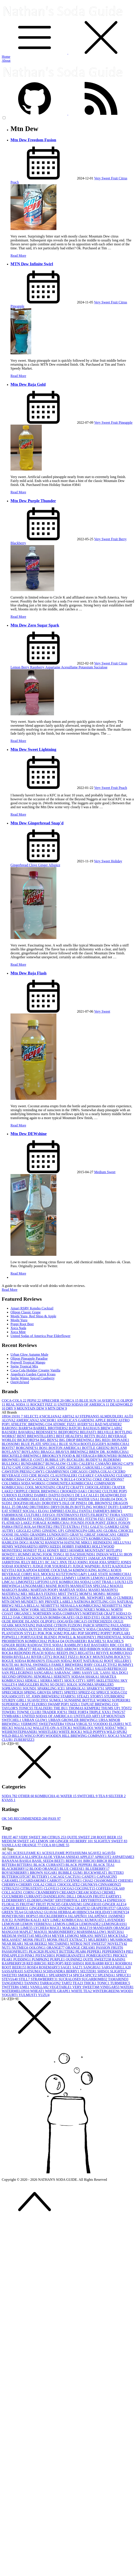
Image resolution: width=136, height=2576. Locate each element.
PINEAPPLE (13, 1955)
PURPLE (58, 1959)
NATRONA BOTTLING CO (95, 1601)
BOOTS (9, 1448)
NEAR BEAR (13, 1943)
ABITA (68, 1416)
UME (25, 1987)
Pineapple (17, 306)
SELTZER (117, 1796)
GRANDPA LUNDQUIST (50, 1534)
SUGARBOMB (95, 1979)
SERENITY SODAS (69, 1676)
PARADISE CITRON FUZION (59, 1625)
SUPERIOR (121, 1700)
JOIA (94, 1562)
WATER (68, 1796)
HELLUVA (122, 1542)
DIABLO (108, 1499)
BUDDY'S (94, 1460)
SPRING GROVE (38, 1692)
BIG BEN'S (49, 1440)
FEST (85, 1515)
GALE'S (97, 1527)
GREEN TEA (13, 1912)
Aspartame (53, 667)
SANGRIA (92, 1967)
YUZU (43, 1995)
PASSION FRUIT (109, 1947)
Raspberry (37, 667)
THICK (90, 1983)
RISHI (8, 1657)
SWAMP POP (59, 1704)
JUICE (8, 1920)
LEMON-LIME (66, 1924)
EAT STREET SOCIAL (20, 1511)
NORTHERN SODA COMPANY (57, 1613)
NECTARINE (59, 1943)
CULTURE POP (114, 1491)
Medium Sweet (104, 1172)
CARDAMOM (35, 1880)
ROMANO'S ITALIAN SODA (50, 1661)
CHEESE (125, 1880)
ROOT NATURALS (88, 1661)
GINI (37, 1530)
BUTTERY (41, 1876)
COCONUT (85, 1888)
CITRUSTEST (32, 1888)
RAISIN (118, 1959)
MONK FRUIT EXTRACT (67, 1940)
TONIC (103, 1983)
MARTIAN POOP (45, 1590)
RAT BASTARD (97, 1645)
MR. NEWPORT (93, 1598)
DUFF (114, 1507)
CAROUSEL (92, 1467)
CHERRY (10, 1884)
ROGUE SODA (14, 1661)
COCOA (67, 1888)
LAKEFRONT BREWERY (22, 1578)
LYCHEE (41, 1928)
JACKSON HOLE (40, 1558)
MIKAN (87, 1936)
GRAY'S (77, 1534)
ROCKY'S (122, 1657)
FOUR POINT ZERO (101, 1523)
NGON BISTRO (71, 1609)
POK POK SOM (51, 1633)
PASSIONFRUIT (15, 1951)
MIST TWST (68, 1594)
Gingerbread (19, 865)
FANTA (86, 1511)
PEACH (36, 1951)
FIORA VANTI (121, 1515)
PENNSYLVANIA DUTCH (22, 1629)
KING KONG (99, 1570)
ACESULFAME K (27, 1853)
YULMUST (28, 1995)
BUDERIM (112, 1460)
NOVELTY (117, 1943)
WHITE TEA (81, 1991)
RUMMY (125, 1665)
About (6, 60)
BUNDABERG (33, 1463)
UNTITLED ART (87, 1716)
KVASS (8, 1800)
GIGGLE (24, 1530)
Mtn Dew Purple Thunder (33, 500)
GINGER (65, 1841)
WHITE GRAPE (58, 1991)
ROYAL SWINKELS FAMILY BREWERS (52, 1665)
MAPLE (26, 1932)
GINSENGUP (76, 1530)
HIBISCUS (86, 1912)
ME (24, 1594)
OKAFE (68, 1617)
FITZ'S (91, 1519)
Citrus (123, 178)
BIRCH (90, 1861)
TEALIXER (44, 1708)
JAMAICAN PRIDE (103, 1558)
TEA (103, 1796)
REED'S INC (67, 1653)
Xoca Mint (18, 1332)
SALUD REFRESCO (111, 1669)
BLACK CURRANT (49, 1865)
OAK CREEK (24, 1617)
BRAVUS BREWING (72, 1452)
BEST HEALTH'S (70, 1436)
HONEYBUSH (14, 1916)
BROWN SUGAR (44, 1872)
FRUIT (10, 1837)
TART (67, 1983)
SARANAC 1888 (68, 1672)
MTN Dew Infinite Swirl (31, 264)
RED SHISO (75, 1963)
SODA (10, 1796)
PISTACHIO (45, 1955)
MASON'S (109, 1590)
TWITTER (11, 1987)
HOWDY (10, 1554)
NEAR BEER (36, 1943)
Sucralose (100, 667)
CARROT (55, 1880)
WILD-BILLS (13, 1736)
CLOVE (52, 1888)
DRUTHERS (40, 1507)
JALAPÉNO (98, 1916)
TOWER (9, 1712)
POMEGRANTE (99, 1955)
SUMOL (56, 1700)
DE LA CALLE (87, 1495)
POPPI (107, 1633)
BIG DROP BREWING (77, 1440)
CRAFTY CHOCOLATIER (91, 1487)
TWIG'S (119, 1712)
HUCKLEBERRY (53, 1916)
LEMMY (69, 1578)
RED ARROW (68, 1649)
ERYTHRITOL (94, 1900)
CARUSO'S (112, 1467)
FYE (85, 1527)
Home (6, 56)
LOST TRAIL (103, 1582)
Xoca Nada (18, 1328)
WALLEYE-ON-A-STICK (53, 1728)
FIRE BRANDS (14, 1519)
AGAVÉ (108, 1853)
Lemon (15, 667)
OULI (118, 1621)
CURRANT (33, 1896)
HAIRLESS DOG (16, 1542)
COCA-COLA (14, 1400)
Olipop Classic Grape (25, 1312)
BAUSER (10, 1432)
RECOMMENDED (31, 1818)
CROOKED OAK (74, 1491)
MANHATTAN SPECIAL (90, 1586)
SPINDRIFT (115, 1688)
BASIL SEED (43, 1861)
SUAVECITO (38, 1700)
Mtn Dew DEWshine (28, 1133)
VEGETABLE (60, 1987)
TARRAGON (50, 1983)
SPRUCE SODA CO (111, 1692)
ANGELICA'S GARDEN (76, 1420)
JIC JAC (52, 1562)
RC (128, 1645)
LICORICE (11, 1928)
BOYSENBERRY (16, 1872)
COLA (49, 1845)
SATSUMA (33, 1971)
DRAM (23, 1507)
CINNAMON (109, 1884)
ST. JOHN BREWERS (43, 1696)
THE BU (61, 1708)
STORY (97, 1696)
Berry (123, 539)
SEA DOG (120, 1672)
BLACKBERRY (16, 1869)
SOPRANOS (12, 1688)
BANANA (10, 1861)
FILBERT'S (100, 1515)
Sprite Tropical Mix (24, 1366)
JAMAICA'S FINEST (71, 1558)
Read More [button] (9, 1290)
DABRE (41, 1495)
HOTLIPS (114, 1550)
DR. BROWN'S (100, 1503)
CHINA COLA (100, 1471)
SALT (78, 1967)
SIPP (91, 1680)
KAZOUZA (121, 1566)
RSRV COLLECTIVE (101, 1665)
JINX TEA (68, 1562)
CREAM (67, 1892)
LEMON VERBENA (36, 1924)
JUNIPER (22, 1920)
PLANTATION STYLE (20, 1633)
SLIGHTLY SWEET (110, 1841)
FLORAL (11, 1904)
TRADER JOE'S (55, 1712)
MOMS (99, 1594)
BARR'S (26, 1428)
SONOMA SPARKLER (96, 1684)
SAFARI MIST (14, 1669)
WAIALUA (23, 1728)
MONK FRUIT (35, 1940)
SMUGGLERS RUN (34, 1684)
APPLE (87, 1857)
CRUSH (95, 1491)
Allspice (54, 865)
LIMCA (9, 1582)
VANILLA (12, 1845)
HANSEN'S (54, 1542)
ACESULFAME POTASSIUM (64, 1853)
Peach (14, 182)
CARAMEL (12, 1880)
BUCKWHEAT (96, 1872)
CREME (108, 1892)
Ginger (43, 865)
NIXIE (90, 1609)
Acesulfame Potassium (77, 667)
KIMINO (81, 1570)
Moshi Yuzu (18, 1320)
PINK (29, 1955)
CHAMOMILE (106, 1880)
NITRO (76, 1943)
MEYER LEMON (66, 1936)
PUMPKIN (41, 1959)
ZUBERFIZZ (24, 1740)
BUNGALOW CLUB (62, 1463)
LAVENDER (115, 1920)
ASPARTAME (123, 1857)
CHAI (88, 1880)
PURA (54, 1641)
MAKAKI (70, 1928)
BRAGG (48, 1452)
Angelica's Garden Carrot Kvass (33, 1374)
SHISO (103, 1971)
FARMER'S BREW (107, 1511)
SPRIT (58, 1692)
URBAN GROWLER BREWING (73, 1720)
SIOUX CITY (75, 1680)
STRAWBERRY (44, 1979)
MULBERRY (99, 1940)
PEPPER (94, 1951)
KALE (37, 1920)
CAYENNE (73, 1880)
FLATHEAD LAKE (17, 1523)
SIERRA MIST (52, 1680)
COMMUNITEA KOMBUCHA (70, 1483)
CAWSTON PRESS (17, 1471)
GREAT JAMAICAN (100, 1534)
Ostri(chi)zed (19, 1382)
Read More (18, 255)
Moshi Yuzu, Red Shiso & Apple (33, 1316)
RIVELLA (22, 1657)
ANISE (72, 1857)
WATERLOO (83, 1728)
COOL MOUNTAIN (40, 1487)
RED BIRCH (36, 1963)
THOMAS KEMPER (85, 1708)
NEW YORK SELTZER (39, 1609)
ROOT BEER (109, 1837)
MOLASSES (12, 1940)
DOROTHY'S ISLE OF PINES (65, 1503)
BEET (60, 1861)
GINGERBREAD (43, 1908)
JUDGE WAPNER (87, 1566)
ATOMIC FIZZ (65, 1424)
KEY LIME (51, 1920)
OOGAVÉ (65, 1621)
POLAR (71, 1633)
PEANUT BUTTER (60, 1951)
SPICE (79, 1975)
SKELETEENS (108, 1680)
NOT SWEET (95, 1943)
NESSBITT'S (112, 1605)
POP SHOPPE (89, 1633)
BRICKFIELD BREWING (22, 1456)
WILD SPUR (116, 1732)
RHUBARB (95, 1963)
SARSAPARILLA (116, 1967)
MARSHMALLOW (92, 1932)
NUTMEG (20, 1947)
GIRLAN (95, 1530)
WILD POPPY (94, 1732)
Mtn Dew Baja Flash (28, 973)
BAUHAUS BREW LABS (102, 1428)
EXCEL (72, 1511)
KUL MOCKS (44, 1574)
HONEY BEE (58, 1550)
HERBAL (67, 1912)
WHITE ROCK (71, 1732)
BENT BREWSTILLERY (36, 1436)
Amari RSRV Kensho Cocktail (31, 1308)
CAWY (39, 1471)
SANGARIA (44, 1672)
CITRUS (57, 1837)
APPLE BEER (106, 1420)
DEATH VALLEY (54, 1499)
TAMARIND (118, 1979)
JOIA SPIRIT (110, 1562)
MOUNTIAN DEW (47, 1598)
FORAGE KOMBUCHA (51, 1523)
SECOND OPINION (18, 1676)
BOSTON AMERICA (65, 1448)
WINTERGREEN (106, 1991)
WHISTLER (48, 1732)
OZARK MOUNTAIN (19, 1625)
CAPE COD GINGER (29, 1467)
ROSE (33, 1967)
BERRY (84, 1841)
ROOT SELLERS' (118, 1661)
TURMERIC (120, 1983)
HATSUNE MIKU (78, 1542)
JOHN (83, 1562)
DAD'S (55, 1495)
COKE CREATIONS (108, 1479)
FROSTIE (45, 1527)
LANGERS (52, 1578)
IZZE (21, 1558)
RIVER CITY (42, 1657)
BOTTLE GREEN (96, 1448)
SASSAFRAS (13, 1971)
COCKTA (84, 1479)
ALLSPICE (33, 1857)
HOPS (32, 1916)
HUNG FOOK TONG (48, 1554)
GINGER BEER (15, 1908)
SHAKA (92, 1676)
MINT (101, 1936)
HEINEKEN (103, 1542)
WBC (122, 1728)
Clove (33, 865)
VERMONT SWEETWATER (43, 1724)
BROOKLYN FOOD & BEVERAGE (70, 1456)
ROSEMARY (50, 1967)
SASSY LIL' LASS (97, 1672)
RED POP (55, 1963)
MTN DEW (57, 1408)
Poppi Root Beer (22, 1324)
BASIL (25, 1861)
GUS (116, 1538)
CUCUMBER (13, 1896)
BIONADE (120, 1440)
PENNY (50, 1629)
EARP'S (126, 1507)
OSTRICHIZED (100, 1621)
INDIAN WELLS (110, 1554)
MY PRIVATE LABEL (55, 1601)
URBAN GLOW (35, 1720)
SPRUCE (123, 1975)
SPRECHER (53, 1400)
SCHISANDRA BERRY (61, 1971)
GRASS (123, 1908)
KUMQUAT (95, 1920)
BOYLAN (118, 1448)
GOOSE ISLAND (16, 1534)
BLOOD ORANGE (45, 1869)
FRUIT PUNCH (48, 1904)
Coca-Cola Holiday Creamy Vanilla (35, 1370)
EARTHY (114, 1896)
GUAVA (51, 1912)
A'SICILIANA (50, 1416)
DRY (11, 1408)
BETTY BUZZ (96, 1436)
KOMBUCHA (47, 1796)
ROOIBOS (123, 1963)
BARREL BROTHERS (51, 1428)
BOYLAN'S (11, 1452)
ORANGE (32, 1845)
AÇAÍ (7, 1853)
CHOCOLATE (69, 1884)
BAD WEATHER (108, 1424)
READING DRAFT (17, 1649)
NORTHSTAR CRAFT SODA (105, 1613)
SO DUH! (58, 1684)
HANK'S (37, 1542)
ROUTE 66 (11, 1665)
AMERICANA (28, 1420)
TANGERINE (13, 1983)
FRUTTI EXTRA (67, 1527)
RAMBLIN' (74, 1645)
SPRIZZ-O (87, 1692)
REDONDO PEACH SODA (35, 1653)
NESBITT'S (50, 1605)
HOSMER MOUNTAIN (87, 1550)
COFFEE (104, 1888)
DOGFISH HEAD (27, 1503)
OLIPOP (48, 1621)
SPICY (91, 1975)
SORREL (41, 1975)
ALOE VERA (54, 1857)
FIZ (102, 1519)
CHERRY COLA (31, 1884)
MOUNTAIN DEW (32, 1408)
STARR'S (69, 1696)
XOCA (114, 1736)
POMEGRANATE (71, 1955)
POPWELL (11, 1637)
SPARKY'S (96, 1688)
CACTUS (73, 1876)
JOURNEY (23, 1566)
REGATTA (87, 1653)
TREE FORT (78, 1712)
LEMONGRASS (114, 1924)
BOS (44, 1448)
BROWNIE (11, 1460)
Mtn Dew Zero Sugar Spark (34, 625)
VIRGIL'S (84, 1724)
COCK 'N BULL (63, 1479)
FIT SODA (36, 1519)
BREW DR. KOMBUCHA (109, 1452)
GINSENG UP (53, 1530)
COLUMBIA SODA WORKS (24, 1483)
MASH (94, 1590)
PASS (54, 1818)
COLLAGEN (12, 1892)
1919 (16, 1416)
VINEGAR (110, 1987)
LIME (62, 1845)
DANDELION (54, 1896)
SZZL (75, 1704)
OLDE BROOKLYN (116, 1617)
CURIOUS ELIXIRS (18, 1495)
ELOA (44, 1511)
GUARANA (34, 1912)
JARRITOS (11, 1562)
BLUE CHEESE (72, 1869)
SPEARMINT (61, 1975)
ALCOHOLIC (13, 1857)
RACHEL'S (97, 1641)
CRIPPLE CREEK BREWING (37, 1491)
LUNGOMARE (33, 1586)
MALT (86, 1928)
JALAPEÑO (78, 1916)
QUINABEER (76, 1641)
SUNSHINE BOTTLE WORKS (88, 1700)
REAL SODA (18, 1404)
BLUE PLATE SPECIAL (40, 1444)
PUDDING (22, 1959)
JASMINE (116, 1916)
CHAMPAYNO (57, 1471)
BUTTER (116, 1872)
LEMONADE (90, 1924)
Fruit (115, 178)
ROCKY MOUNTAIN (97, 1657)
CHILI (51, 1884)
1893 (6, 1416)
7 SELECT (30, 1416)
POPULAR (121, 1633)
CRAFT (63, 1487)
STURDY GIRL (14, 1700)
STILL (25, 1979)
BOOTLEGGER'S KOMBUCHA (104, 1444)
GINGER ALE (114, 1904)
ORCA (72, 1400)
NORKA (103, 1609)
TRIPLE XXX (100, 1712)
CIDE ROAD (40, 1475)
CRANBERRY (47, 1892)
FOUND (78, 1523)
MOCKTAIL (118, 1936)
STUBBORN (114, 1696)
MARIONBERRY (62, 1932)
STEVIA (10, 1979)
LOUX (121, 1582)
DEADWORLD (113, 1495)
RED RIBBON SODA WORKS (103, 1649)
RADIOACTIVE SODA (45, 1645)
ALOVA (9, 1420)
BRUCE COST (33, 1460)
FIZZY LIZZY (117, 1519)
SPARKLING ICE (51, 1688)
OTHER (26, 1796)
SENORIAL (44, 1676)
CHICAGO (79, 1471)
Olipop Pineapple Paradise (29, 1358)
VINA (70, 1724)
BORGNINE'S (27, 1448)
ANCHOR (48, 1420)
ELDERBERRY (14, 1900)
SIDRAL (32, 1680)
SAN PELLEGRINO (18, 1672)
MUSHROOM (121, 1940)
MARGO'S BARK (16, 1590)
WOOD (126, 1991)
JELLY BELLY (33, 1562)
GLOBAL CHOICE (118, 1530)
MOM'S (86, 1594)
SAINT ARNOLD (40, 1669)
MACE (55, 1928)
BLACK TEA (104, 1865)
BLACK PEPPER (79, 1865)
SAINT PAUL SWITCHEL (74, 1669)
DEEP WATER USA (84, 1499)
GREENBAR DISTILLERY (35, 1538)
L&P (83, 1574)
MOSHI (113, 1594)
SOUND (30, 1688)
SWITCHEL (87, 1796)
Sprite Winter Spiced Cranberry (32, 1378)
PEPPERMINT (114, 1951)
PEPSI (34, 1400)
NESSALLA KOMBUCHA (81, 1605)
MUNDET (29, 1601)
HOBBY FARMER (77, 1546)
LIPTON (42, 1582)
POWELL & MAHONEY (77, 1637)
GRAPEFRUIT (104, 1908)
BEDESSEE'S (47, 1432)
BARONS (10, 1428)
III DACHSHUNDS (80, 1554)
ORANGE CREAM (81, 1947)
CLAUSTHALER (64, 1475)
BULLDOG (11, 1463)
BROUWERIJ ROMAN (115, 1456)
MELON (43, 1936)
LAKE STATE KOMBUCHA (109, 1574)
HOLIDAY (104, 1912)
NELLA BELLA (27, 1605)
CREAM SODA (89, 1892)
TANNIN (32, 1983)
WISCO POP (34, 1736)
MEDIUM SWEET (19, 1841)
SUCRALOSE (70, 1979)
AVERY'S (110, 1400)
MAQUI (116, 1586)
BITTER (9, 1865)
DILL (71, 1896)
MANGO (10, 1932)
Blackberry (18, 543)
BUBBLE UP (56, 1460)
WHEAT (37, 1991)
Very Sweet (102, 178)
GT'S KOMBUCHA (96, 1538)
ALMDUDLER (112, 1416)
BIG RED (103, 1440)
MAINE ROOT (58, 1586)
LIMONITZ (25, 1582)
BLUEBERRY (97, 1869)
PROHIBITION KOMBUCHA (25, 1641)
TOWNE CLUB (29, 1712)
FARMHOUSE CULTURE (22, 1515)
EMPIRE (57, 1511)
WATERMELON (16, 1991)
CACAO (57, 1876)
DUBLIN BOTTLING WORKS (84, 1507)
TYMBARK (12, 1716)
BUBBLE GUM (71, 1872)
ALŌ (128, 1416)
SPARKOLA (76, 1688)
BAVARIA (27, 1432)
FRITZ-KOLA (25, 1527)
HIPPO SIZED (50, 1546)
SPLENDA (107, 1975)
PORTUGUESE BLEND (39, 1637)
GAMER (112, 1527)
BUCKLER (75, 1460)
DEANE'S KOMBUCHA (21, 1499)
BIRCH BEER (108, 1861)
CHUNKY (89, 1884)
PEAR (81, 1951)
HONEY (121, 1912)
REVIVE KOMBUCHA (114, 1653)
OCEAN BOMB (48, 1617)
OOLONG (38, 1947)
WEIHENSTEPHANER (20, 1732)
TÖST (126, 1708)
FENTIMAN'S (68, 1515)
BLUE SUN (90, 1400)
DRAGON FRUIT (91, 1896)
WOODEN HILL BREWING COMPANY (76, 1736)
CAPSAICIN (107, 1876)
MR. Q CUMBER (119, 1598)
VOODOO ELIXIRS (109, 1724)
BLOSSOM (11, 1444)
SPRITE (71, 1692)
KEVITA (9, 1570)
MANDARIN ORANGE (111, 1928)
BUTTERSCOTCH (17, 1876)
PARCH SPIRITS (97, 1625)
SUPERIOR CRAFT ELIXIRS (25, 1704)
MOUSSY (71, 1598)
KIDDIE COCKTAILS (55, 1570)
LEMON (45, 1841)
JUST (106, 1566)
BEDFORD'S (69, 1432)
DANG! (68, 1495)
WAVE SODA (105, 1728)
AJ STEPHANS (87, 1416)
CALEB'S (87, 1463)
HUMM (25, 1554)
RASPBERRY (14, 1963)
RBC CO (117, 1645)
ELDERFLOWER (41, 1900)
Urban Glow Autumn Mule (29, 1354)
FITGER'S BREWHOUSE (65, 1519)
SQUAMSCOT (14, 1696)
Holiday (116, 861)
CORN (29, 1892)
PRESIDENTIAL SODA (115, 1637)
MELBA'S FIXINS (43, 1594)
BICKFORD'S (28, 1440)
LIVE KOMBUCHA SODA (71, 1582)
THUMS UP (111, 1708)
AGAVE (94, 1853)
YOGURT (10, 1995)
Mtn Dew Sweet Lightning (33, 749)
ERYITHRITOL (68, 1900)
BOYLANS (31, 1452)
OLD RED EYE (88, 1617)
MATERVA (11, 1594)
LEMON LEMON (91, 1578)
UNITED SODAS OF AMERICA (84, 1404)
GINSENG (66, 1908)
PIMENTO (120, 1629)
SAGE (66, 1967)
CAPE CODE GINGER (64, 1467)
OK (8, 1818)
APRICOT (103, 1857)
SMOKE (25, 1975)
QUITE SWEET (82, 1837)
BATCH (76, 1428)
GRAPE (83, 1908)
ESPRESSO (116, 1900)
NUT (7, 1947)
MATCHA (115, 1932)
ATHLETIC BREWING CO (31, 1424)
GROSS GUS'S (68, 1538)
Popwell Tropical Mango (27, 1362)
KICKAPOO (27, 1570)
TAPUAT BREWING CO (100, 1704)
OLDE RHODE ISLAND (21, 1621)
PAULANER (121, 1625)
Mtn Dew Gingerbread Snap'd (36, 823)
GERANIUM (72, 1904)
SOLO (72, 1684)
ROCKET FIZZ (44, 1404)
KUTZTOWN (67, 1574)
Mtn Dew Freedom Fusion (33, 140)
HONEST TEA (35, 1550)
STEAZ (83, 1696)
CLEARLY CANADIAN (97, 1475)
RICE (110, 1963)
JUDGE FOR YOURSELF (52, 1566)
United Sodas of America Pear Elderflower (40, 1336)
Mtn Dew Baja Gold (28, 384)
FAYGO (49, 1515)
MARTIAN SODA (73, 1590)
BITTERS (25, 1865)
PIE (129, 1951)
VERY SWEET (33, 1837)
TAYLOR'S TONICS (18, 1708)
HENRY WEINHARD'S (20, 1546)
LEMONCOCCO (119, 1578)
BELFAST (88, 1432)
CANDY (89, 1876)
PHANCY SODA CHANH (91, 1629)
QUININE (74, 1959)
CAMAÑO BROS (109, 1463)
